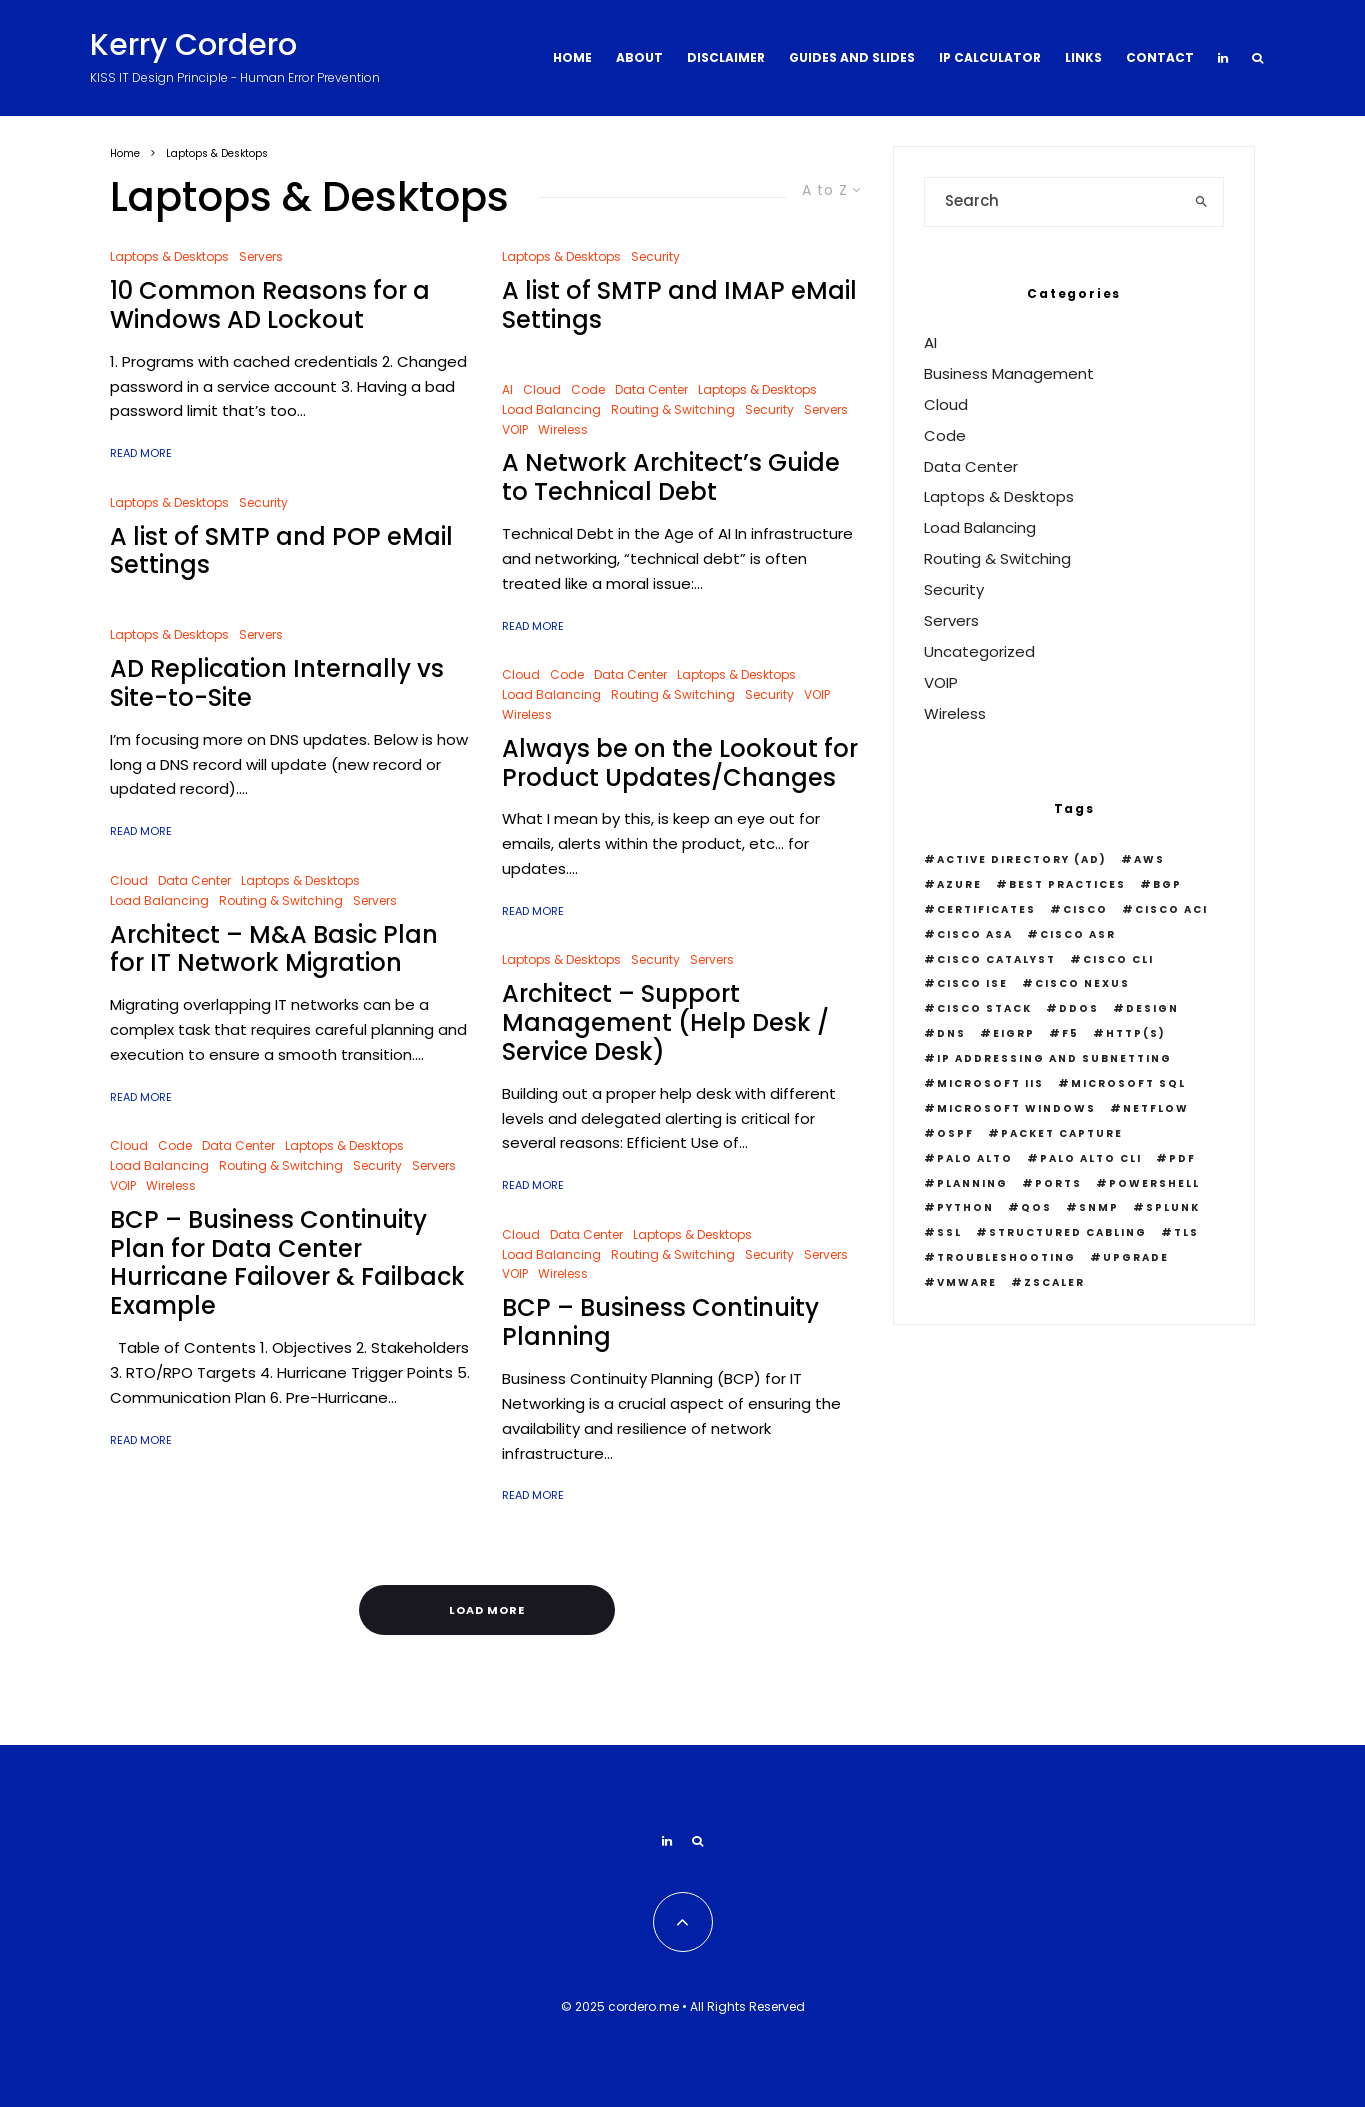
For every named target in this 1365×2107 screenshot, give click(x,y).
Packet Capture (1062, 1133)
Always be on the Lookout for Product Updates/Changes (680, 764)
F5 (1070, 1033)
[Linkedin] (1223, 58)
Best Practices (1067, 884)
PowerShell (1154, 1183)
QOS (1036, 1207)
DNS (951, 1033)
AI (507, 389)
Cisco (1085, 909)
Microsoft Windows (1016, 1108)
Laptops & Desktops (169, 256)
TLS (1186, 1232)
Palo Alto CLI (1091, 1158)
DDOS (1079, 1008)
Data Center (194, 880)
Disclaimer (726, 57)
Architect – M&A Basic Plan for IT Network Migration (274, 950)
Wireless (171, 1185)
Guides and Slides (852, 57)
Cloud (129, 880)
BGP (1167, 884)
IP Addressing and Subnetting (1054, 1058)
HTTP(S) (1136, 1033)
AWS (1149, 859)
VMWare (967, 1282)
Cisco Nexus (1082, 983)
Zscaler (1054, 1282)
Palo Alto (975, 1158)
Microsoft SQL (1128, 1083)
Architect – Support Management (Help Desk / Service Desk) (665, 1023)
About (639, 57)
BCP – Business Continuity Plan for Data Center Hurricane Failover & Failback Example (287, 1263)
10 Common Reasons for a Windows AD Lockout (270, 306)
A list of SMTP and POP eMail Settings (281, 552)
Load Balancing (159, 900)
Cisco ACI (1171, 909)
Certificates (986, 909)
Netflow (1156, 1108)
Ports (1058, 1183)
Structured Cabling (1068, 1232)
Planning (972, 1183)
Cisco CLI (1118, 959)
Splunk (1173, 1207)
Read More (141, 453)
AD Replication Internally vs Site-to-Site (277, 684)
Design (1152, 1008)
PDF (1182, 1158)
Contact (1160, 57)
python (965, 1207)
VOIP (123, 1185)
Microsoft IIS (990, 1083)
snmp (1099, 1207)
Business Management (1009, 373)
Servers (261, 256)
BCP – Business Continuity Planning (660, 1323)
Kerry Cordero (193, 45)
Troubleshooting (1006, 1257)
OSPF (955, 1133)
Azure (959, 884)
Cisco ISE (972, 983)
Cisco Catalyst (996, 959)
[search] (1202, 202)
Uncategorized (979, 651)
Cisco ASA (975, 934)
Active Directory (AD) (1022, 859)
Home (572, 57)
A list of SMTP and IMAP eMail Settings (679, 306)
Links (1083, 57)
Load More (487, 1610)
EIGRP (1014, 1033)
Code (175, 1145)
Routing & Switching (281, 900)
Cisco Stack (984, 1008)
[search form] (1053, 202)
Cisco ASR (1078, 934)
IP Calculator (990, 57)
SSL (949, 1232)
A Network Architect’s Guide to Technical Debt (671, 478)
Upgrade (1136, 1257)
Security (263, 502)
